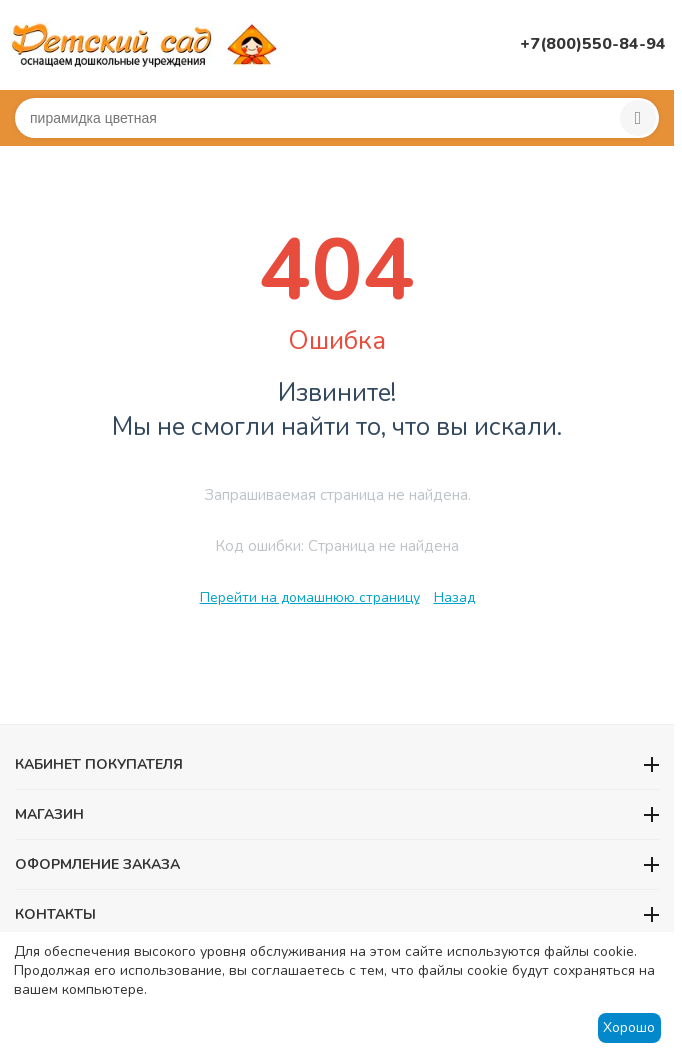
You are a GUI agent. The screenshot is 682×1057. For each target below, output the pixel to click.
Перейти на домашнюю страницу (310, 597)
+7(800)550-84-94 (593, 44)
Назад (454, 597)
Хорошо (629, 1027)
